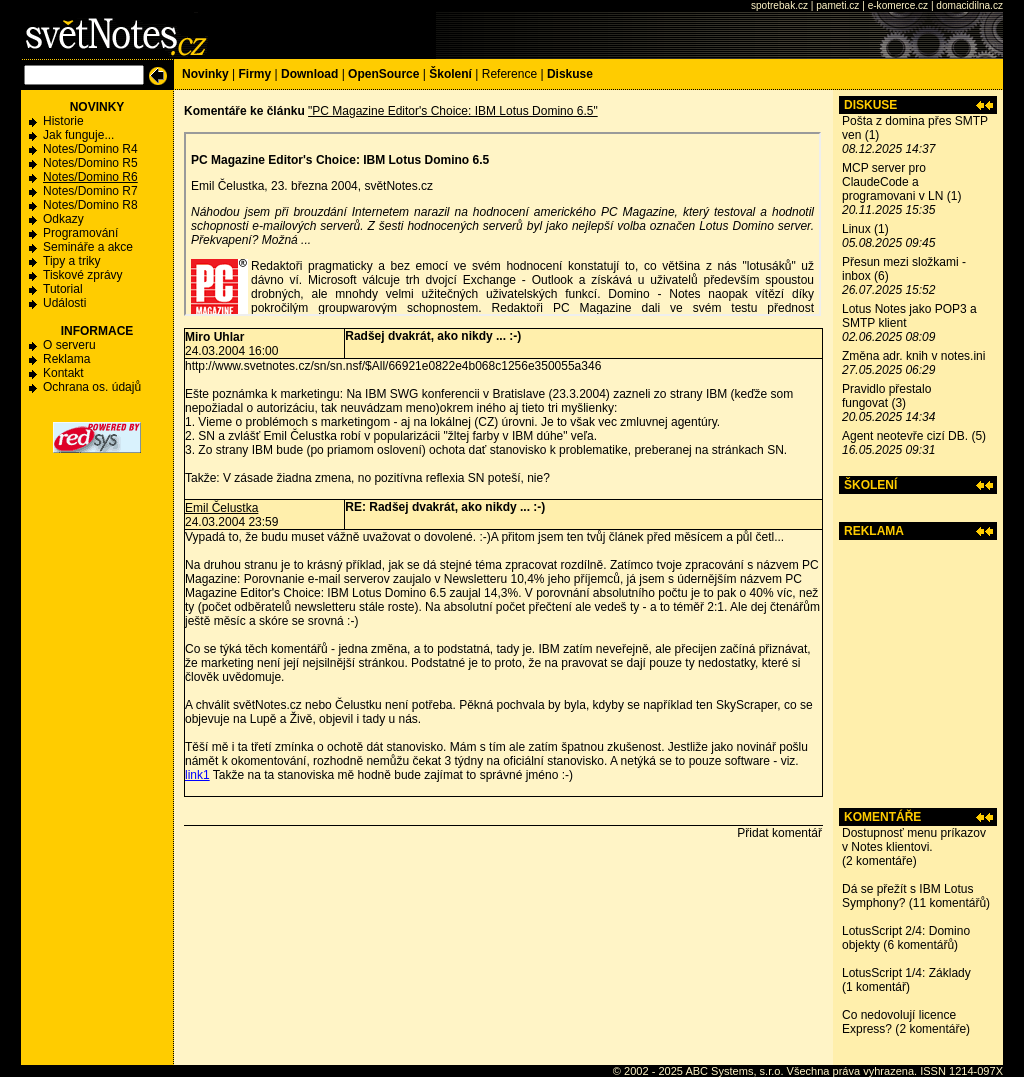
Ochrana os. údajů (92, 387)
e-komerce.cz (898, 5)
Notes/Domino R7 (90, 191)
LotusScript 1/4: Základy (906, 973)
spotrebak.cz (779, 5)
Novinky (205, 74)
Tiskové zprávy (83, 275)
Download (309, 74)
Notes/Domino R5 (90, 163)
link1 (197, 775)
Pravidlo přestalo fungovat (886, 396)
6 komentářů (920, 945)
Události (64, 303)
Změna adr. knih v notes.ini (913, 356)
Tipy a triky (72, 261)
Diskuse (570, 74)
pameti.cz (837, 5)
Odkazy (63, 219)
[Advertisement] (918, 674)
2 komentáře (879, 861)
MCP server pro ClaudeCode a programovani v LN (892, 182)
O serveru (69, 345)
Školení (450, 74)
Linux (856, 229)
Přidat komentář (779, 833)
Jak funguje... (78, 135)
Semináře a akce (88, 247)
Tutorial (63, 289)
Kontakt (63, 373)
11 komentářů (949, 903)
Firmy (254, 74)
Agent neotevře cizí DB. (905, 436)
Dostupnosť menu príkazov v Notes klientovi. (914, 840)
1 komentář (876, 987)
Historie (63, 121)
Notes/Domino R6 (90, 177)
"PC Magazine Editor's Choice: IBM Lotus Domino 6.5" (453, 111)
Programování (80, 233)
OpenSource (383, 74)
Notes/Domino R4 (90, 149)
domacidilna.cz (969, 5)
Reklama (66, 359)
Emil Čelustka (221, 508)
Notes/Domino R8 (90, 205)
